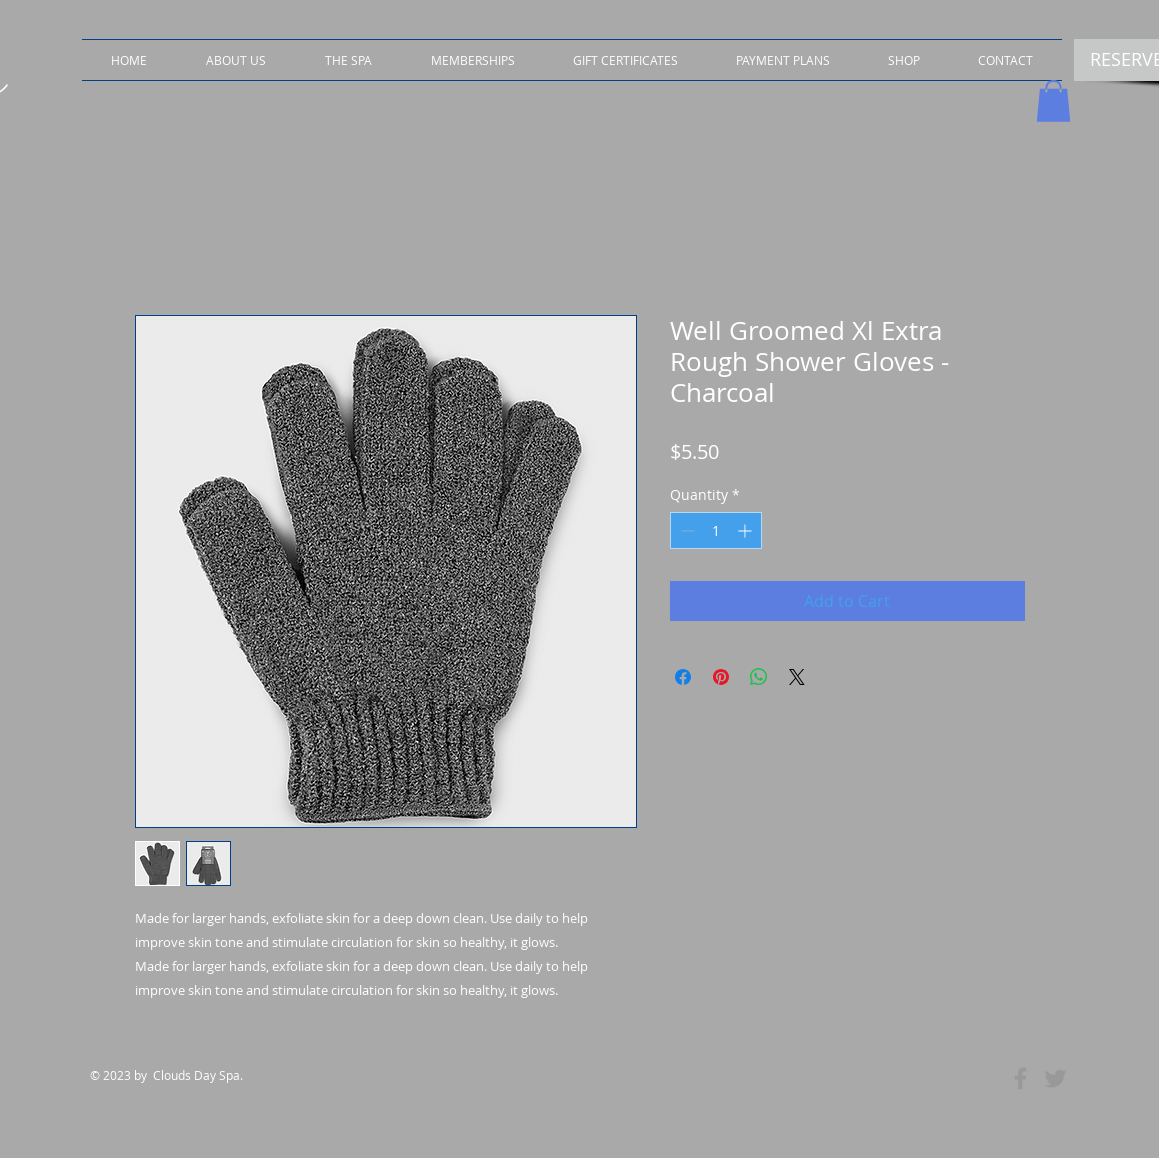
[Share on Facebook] (683, 677)
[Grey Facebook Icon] (1020, 1078)
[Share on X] (797, 677)
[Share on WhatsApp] (759, 677)
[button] (904, 60)
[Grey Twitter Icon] (1055, 1078)
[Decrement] (685, 530)
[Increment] (746, 530)
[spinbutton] (716, 530)
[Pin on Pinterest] (721, 677)
